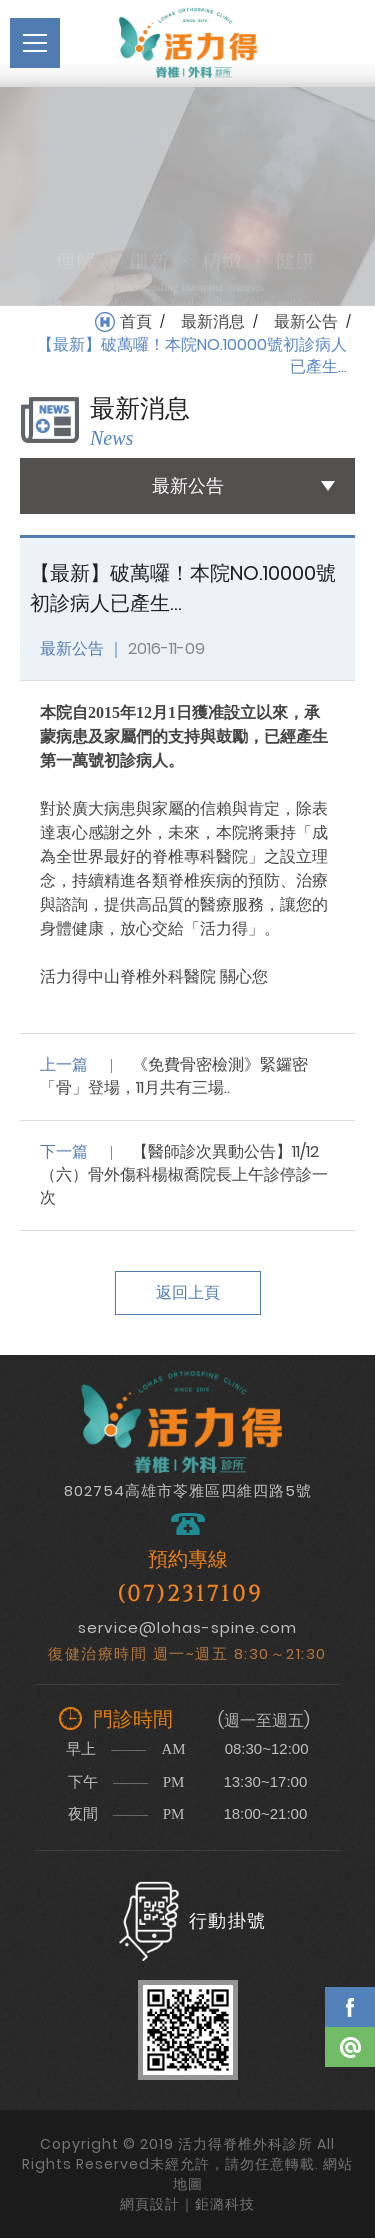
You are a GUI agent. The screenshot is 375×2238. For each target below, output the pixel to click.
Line (350, 2047)
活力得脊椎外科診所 (188, 43)
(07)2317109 (190, 1594)
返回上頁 (188, 1292)
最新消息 (213, 322)
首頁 (136, 322)
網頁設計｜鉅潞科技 (187, 2204)
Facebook (350, 2007)
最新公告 (306, 322)
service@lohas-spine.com (187, 1627)
